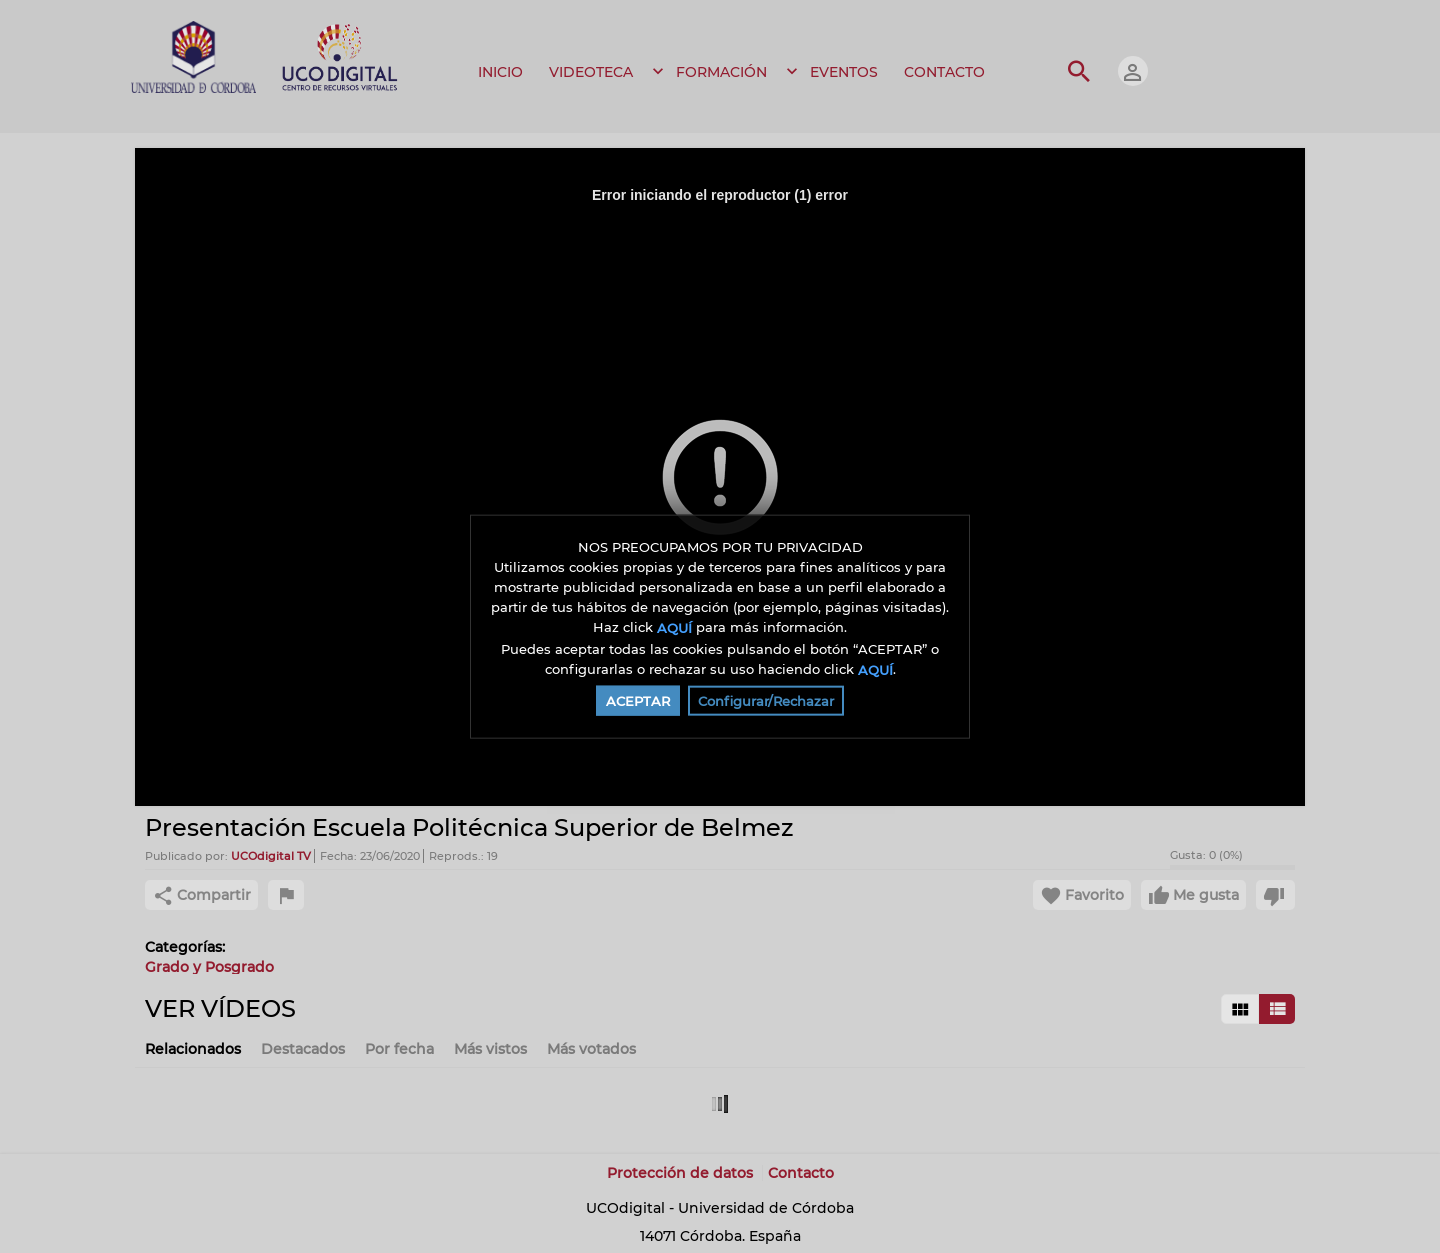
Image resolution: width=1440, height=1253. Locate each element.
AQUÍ (674, 628)
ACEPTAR (638, 701)
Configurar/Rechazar (766, 701)
